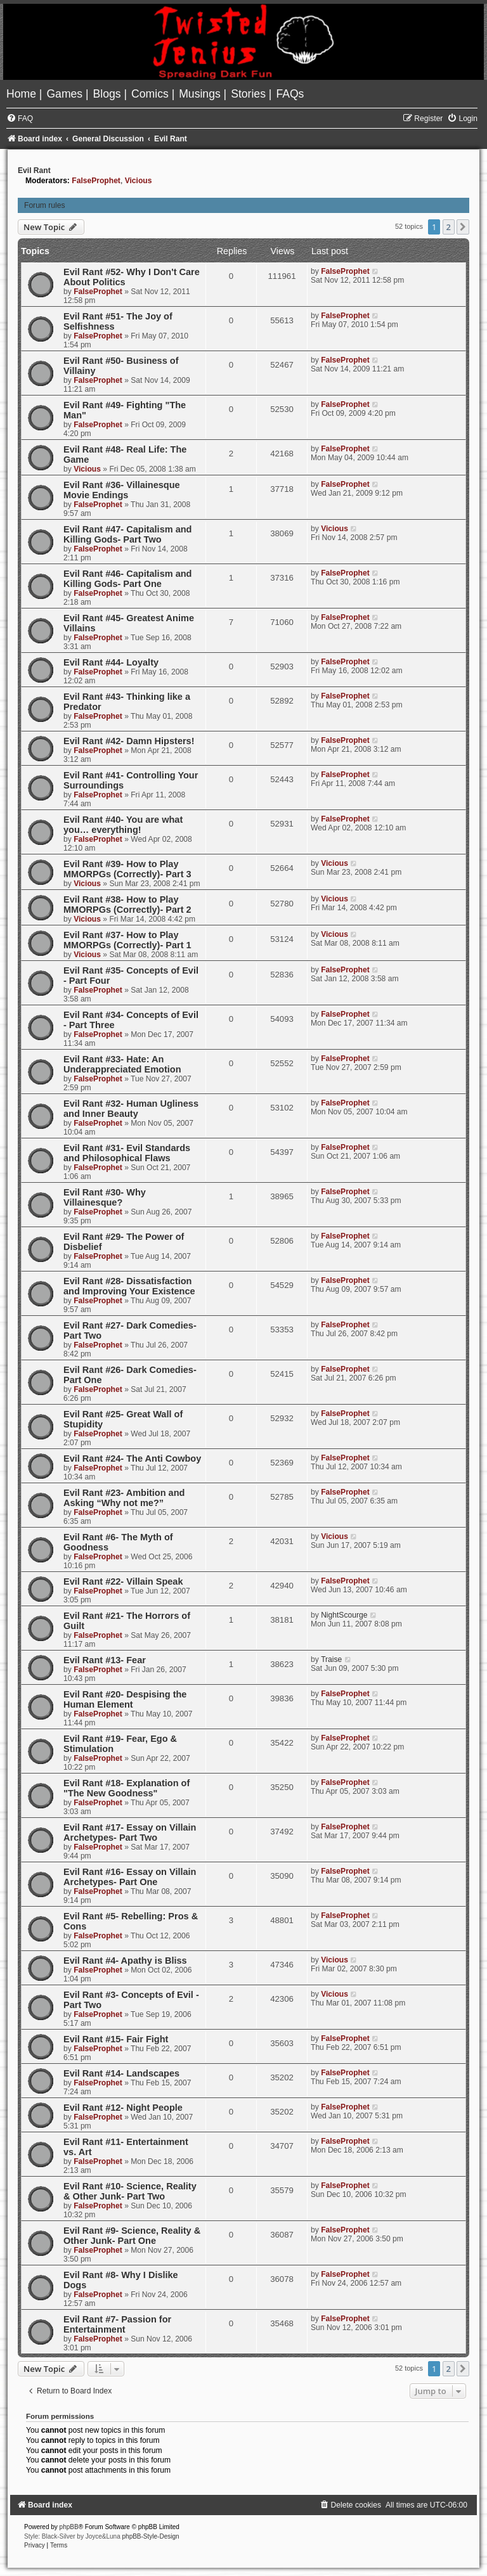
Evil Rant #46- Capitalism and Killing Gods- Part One (127, 579)
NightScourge (344, 1615)
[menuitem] (22, 93)
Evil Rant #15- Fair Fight (115, 2039)
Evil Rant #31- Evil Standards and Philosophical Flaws (126, 1153)
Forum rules (44, 205)
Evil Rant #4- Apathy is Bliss (125, 1960)
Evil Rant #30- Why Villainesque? (104, 1197)
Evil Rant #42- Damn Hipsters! (129, 741)
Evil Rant (34, 170)
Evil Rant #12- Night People (123, 2108)
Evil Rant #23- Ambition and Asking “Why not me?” (124, 1498)
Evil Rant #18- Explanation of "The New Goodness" (126, 1788)
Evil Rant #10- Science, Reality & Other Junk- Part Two (130, 2191)
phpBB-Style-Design (150, 2536)
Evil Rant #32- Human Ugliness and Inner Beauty (130, 1108)
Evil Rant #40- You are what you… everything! (123, 825)
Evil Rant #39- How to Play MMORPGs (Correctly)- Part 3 (127, 869)
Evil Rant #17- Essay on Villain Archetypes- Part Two (130, 1832)
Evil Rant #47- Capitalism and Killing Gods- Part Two (127, 534)
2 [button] (448, 227)
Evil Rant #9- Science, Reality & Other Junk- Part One (131, 2235)
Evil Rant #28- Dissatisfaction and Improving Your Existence (129, 1286)
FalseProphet (96, 180)
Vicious (138, 180)
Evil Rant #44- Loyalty (111, 662)
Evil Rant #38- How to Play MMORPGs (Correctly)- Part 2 (127, 904)
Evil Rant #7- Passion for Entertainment (117, 2324)
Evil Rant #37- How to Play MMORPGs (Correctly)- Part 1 (127, 940)
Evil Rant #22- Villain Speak (123, 1581)
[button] (463, 227)
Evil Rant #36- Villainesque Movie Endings (121, 490)
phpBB (69, 2526)
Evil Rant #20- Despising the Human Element (124, 1699)
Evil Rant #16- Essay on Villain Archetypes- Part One (130, 1877)
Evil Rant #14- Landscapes (121, 2073)
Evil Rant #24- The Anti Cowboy (132, 1458)
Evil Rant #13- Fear (104, 1660)
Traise (331, 1659)
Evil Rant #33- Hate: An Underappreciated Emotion (122, 1064)
